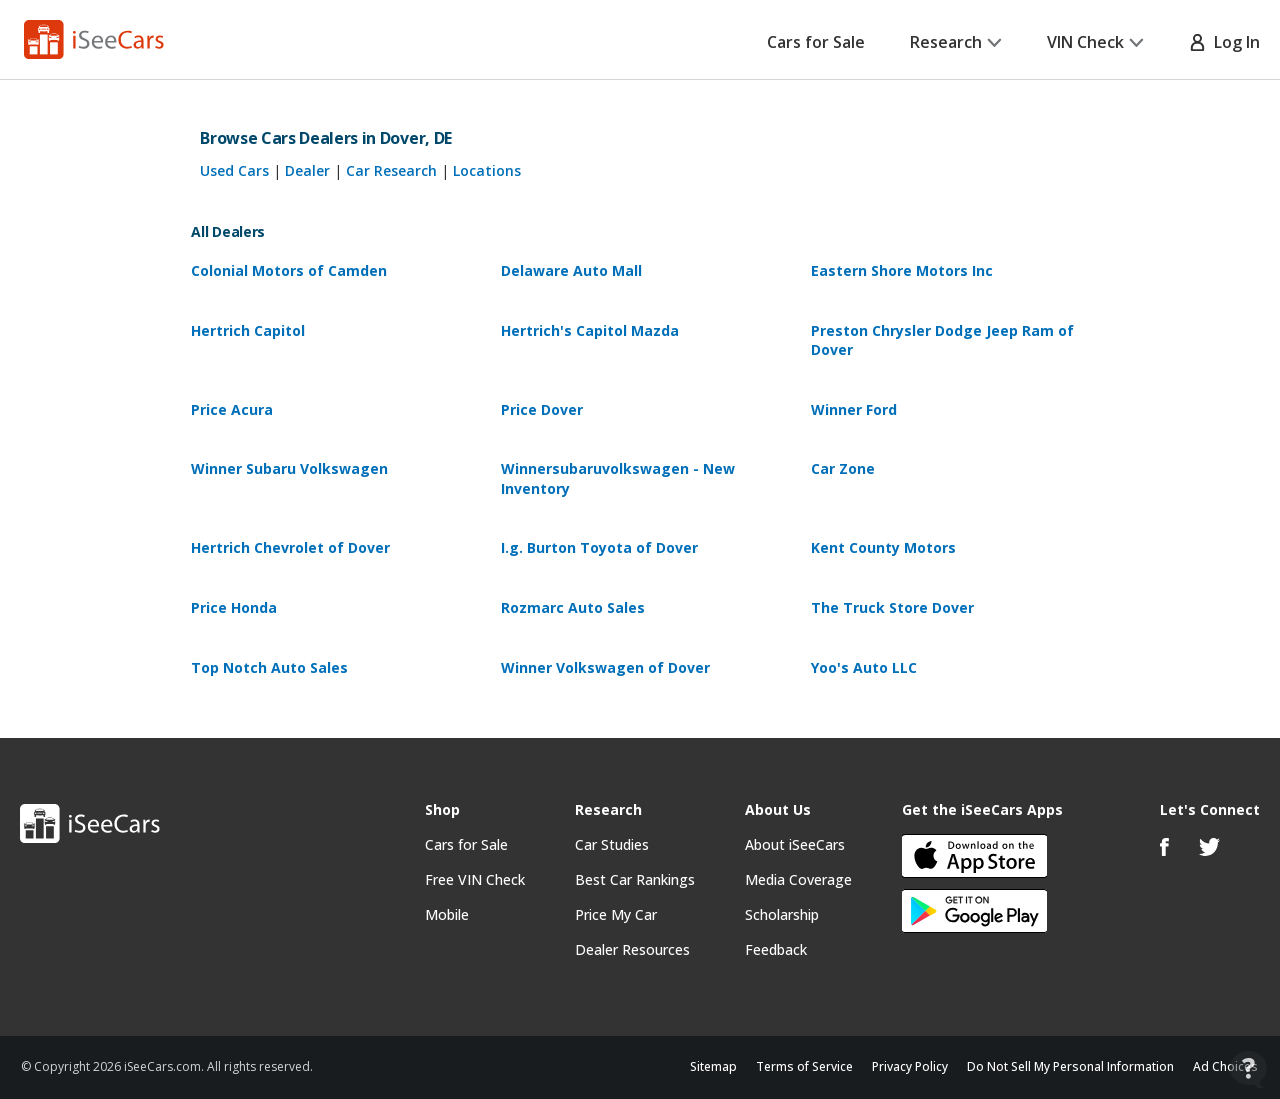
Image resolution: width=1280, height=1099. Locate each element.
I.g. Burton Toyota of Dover (599, 547)
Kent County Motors (883, 547)
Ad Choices (1225, 1066)
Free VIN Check (475, 879)
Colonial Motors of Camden (289, 270)
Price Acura (232, 409)
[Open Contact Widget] (1248, 1069)
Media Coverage (798, 879)
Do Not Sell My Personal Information (1070, 1066)
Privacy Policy (910, 1066)
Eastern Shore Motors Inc (902, 270)
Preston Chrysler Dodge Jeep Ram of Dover (942, 340)
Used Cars (234, 170)
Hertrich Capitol (248, 330)
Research (956, 42)
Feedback (776, 949)
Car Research (391, 170)
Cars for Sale (816, 42)
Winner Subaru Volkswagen (289, 468)
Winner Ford (854, 409)
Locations (487, 170)
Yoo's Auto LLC (864, 667)
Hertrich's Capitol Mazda (590, 330)
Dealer (307, 170)
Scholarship (782, 914)
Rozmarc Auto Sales (573, 607)
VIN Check (1095, 42)
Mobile (447, 914)
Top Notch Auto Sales (269, 667)
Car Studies (612, 844)
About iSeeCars (795, 844)
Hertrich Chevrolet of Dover (290, 547)
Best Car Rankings (635, 879)
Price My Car (616, 914)
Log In (1224, 42)
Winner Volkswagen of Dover (605, 667)
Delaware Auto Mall (571, 270)
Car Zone (843, 468)
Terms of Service (804, 1066)
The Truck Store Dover (892, 607)
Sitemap (713, 1066)
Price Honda (234, 607)
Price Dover (542, 409)
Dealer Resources (632, 949)
